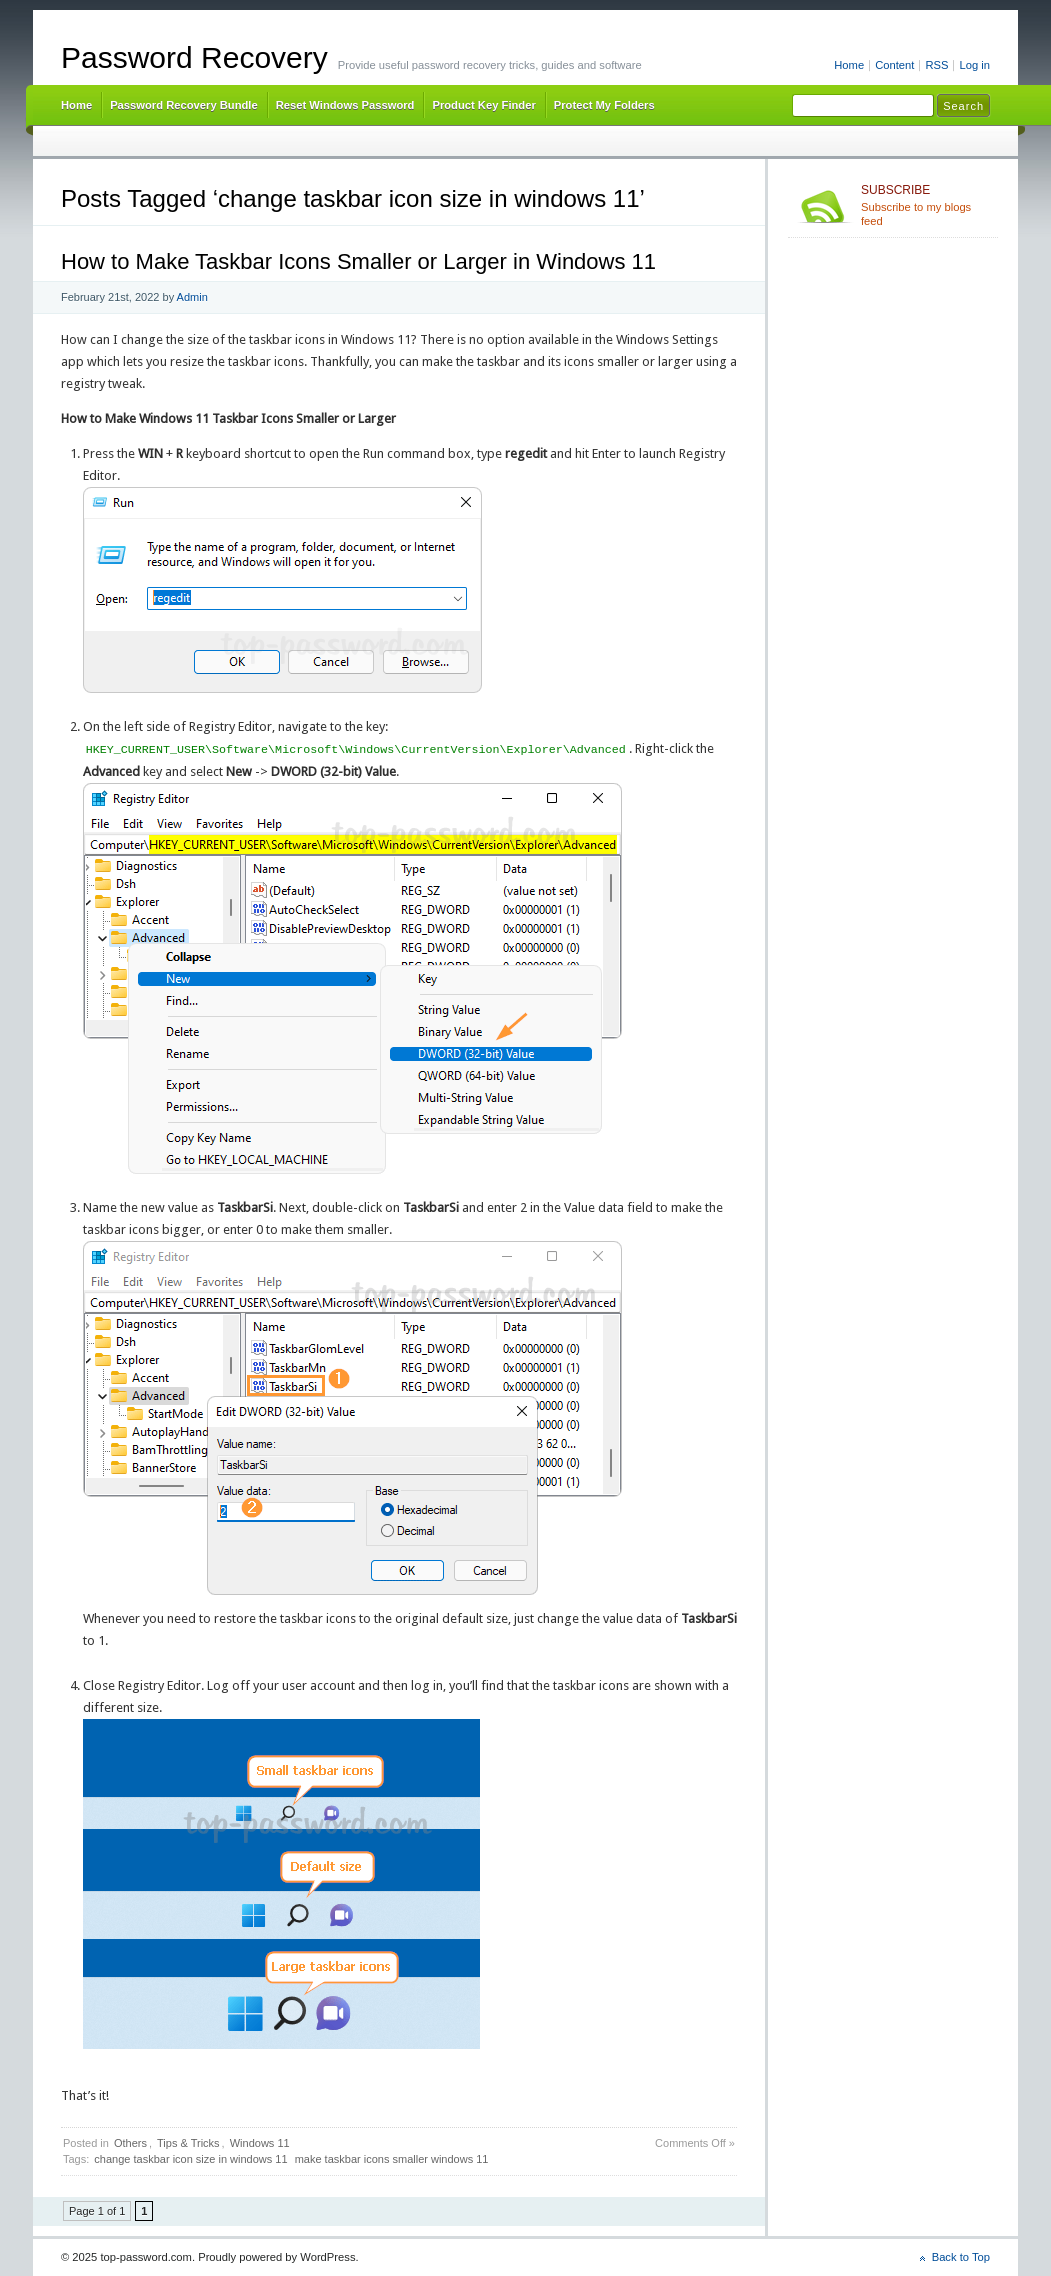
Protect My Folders (604, 105)
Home (849, 65)
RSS (936, 65)
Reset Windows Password (345, 105)
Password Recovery (194, 57)
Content (894, 65)
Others (130, 2143)
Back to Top (961, 2257)
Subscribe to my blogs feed (925, 205)
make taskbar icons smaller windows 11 (392, 2159)
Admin (192, 297)
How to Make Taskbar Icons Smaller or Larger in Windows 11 (358, 261)
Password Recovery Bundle (184, 105)
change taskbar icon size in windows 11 (190, 2159)
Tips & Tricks (188, 2143)
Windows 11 (260, 2143)
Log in (974, 65)
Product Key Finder (483, 105)
